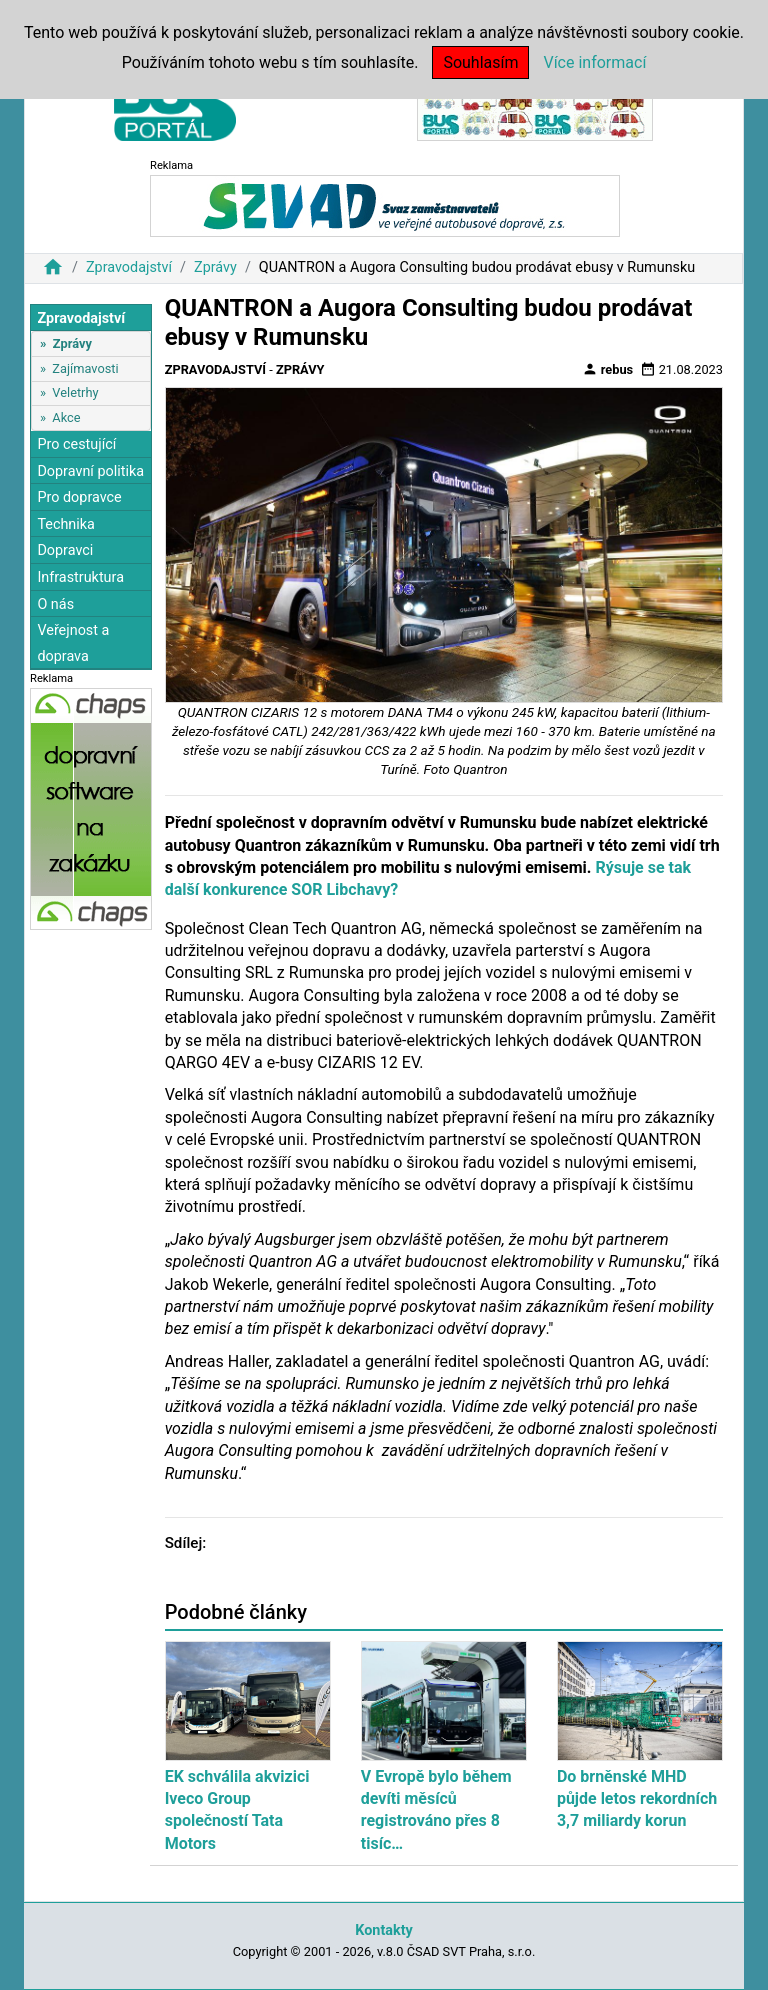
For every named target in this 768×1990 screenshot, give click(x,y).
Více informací (594, 62)
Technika (66, 524)
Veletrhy (75, 392)
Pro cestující (76, 444)
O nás (55, 604)
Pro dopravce (79, 497)
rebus (608, 369)
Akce (66, 417)
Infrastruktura (80, 577)
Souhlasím (480, 62)
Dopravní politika (90, 471)
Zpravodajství (129, 267)
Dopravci (65, 550)
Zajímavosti (85, 368)
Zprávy (215, 267)
